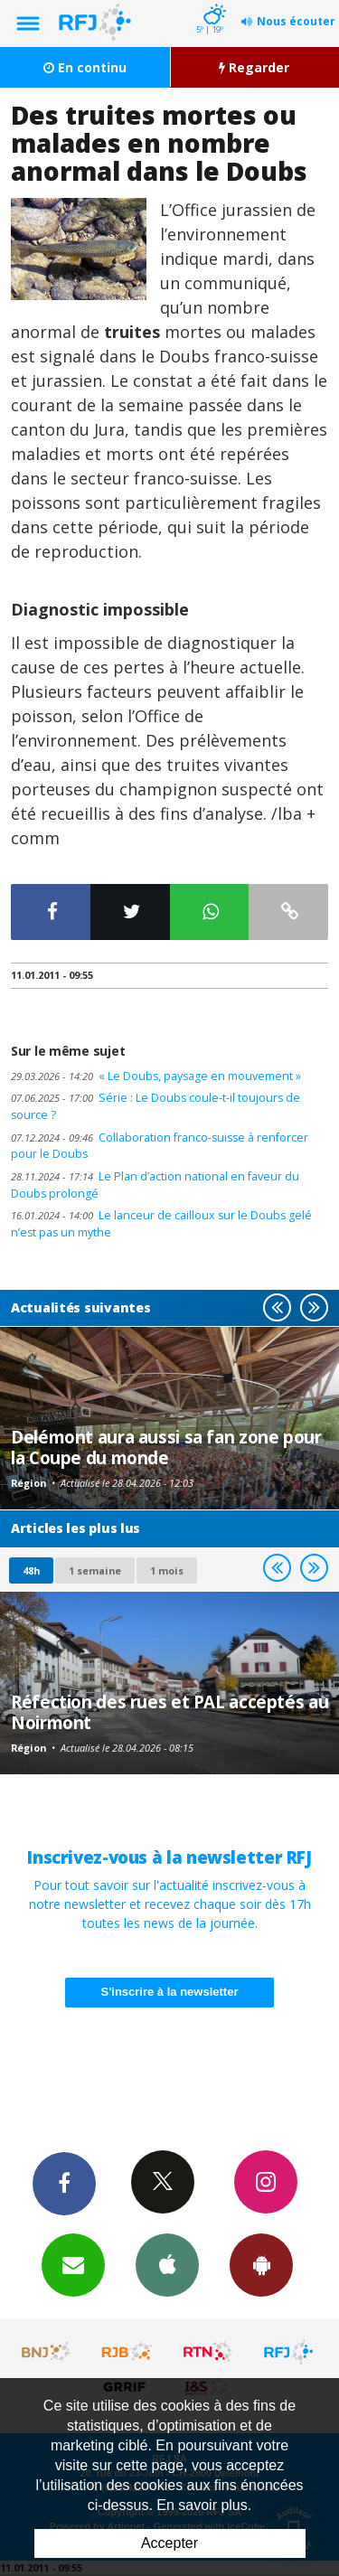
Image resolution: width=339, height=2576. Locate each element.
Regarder (254, 67)
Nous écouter (296, 21)
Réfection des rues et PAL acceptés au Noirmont (169, 1711)
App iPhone (167, 2264)
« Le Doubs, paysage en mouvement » (156, 1076)
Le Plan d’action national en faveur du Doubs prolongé (155, 1185)
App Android (261, 2264)
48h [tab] (31, 1570)
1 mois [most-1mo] (167, 1570)
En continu (85, 67)
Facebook (64, 2183)
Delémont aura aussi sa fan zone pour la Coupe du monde (166, 1446)
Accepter (169, 2543)
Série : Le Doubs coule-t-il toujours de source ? (155, 1106)
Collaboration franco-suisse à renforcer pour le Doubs (159, 1146)
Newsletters (73, 2264)
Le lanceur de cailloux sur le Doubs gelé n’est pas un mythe (161, 1224)
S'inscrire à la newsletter (170, 1991)
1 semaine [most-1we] (95, 1570)
